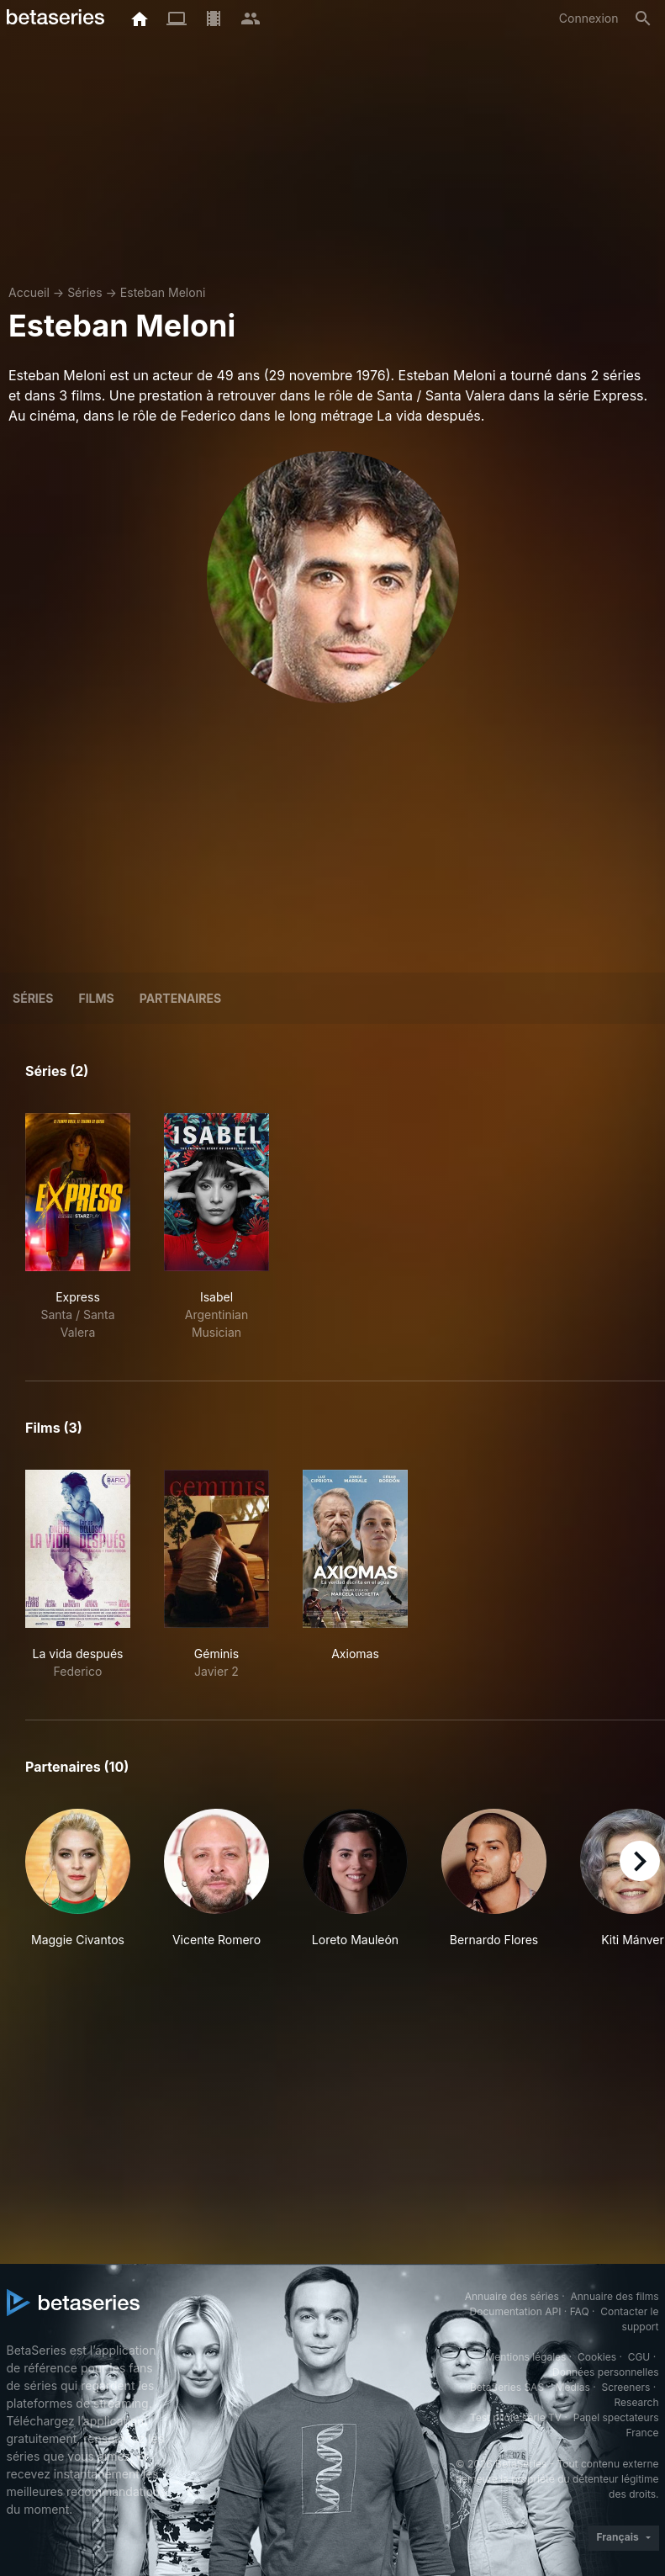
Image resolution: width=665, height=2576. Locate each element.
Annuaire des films (614, 2296)
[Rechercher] (643, 18)
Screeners (625, 2387)
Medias (573, 2387)
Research (637, 2402)
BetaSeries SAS (507, 2387)
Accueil (29, 292)
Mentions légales (525, 2357)
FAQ (579, 2311)
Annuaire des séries (512, 2296)
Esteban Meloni (162, 292)
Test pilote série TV (516, 2417)
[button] (77, 1878)
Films (95, 998)
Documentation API (516, 2311)
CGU (639, 2357)
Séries (85, 292)
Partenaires (180, 998)
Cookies (597, 2357)
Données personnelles (605, 2372)
